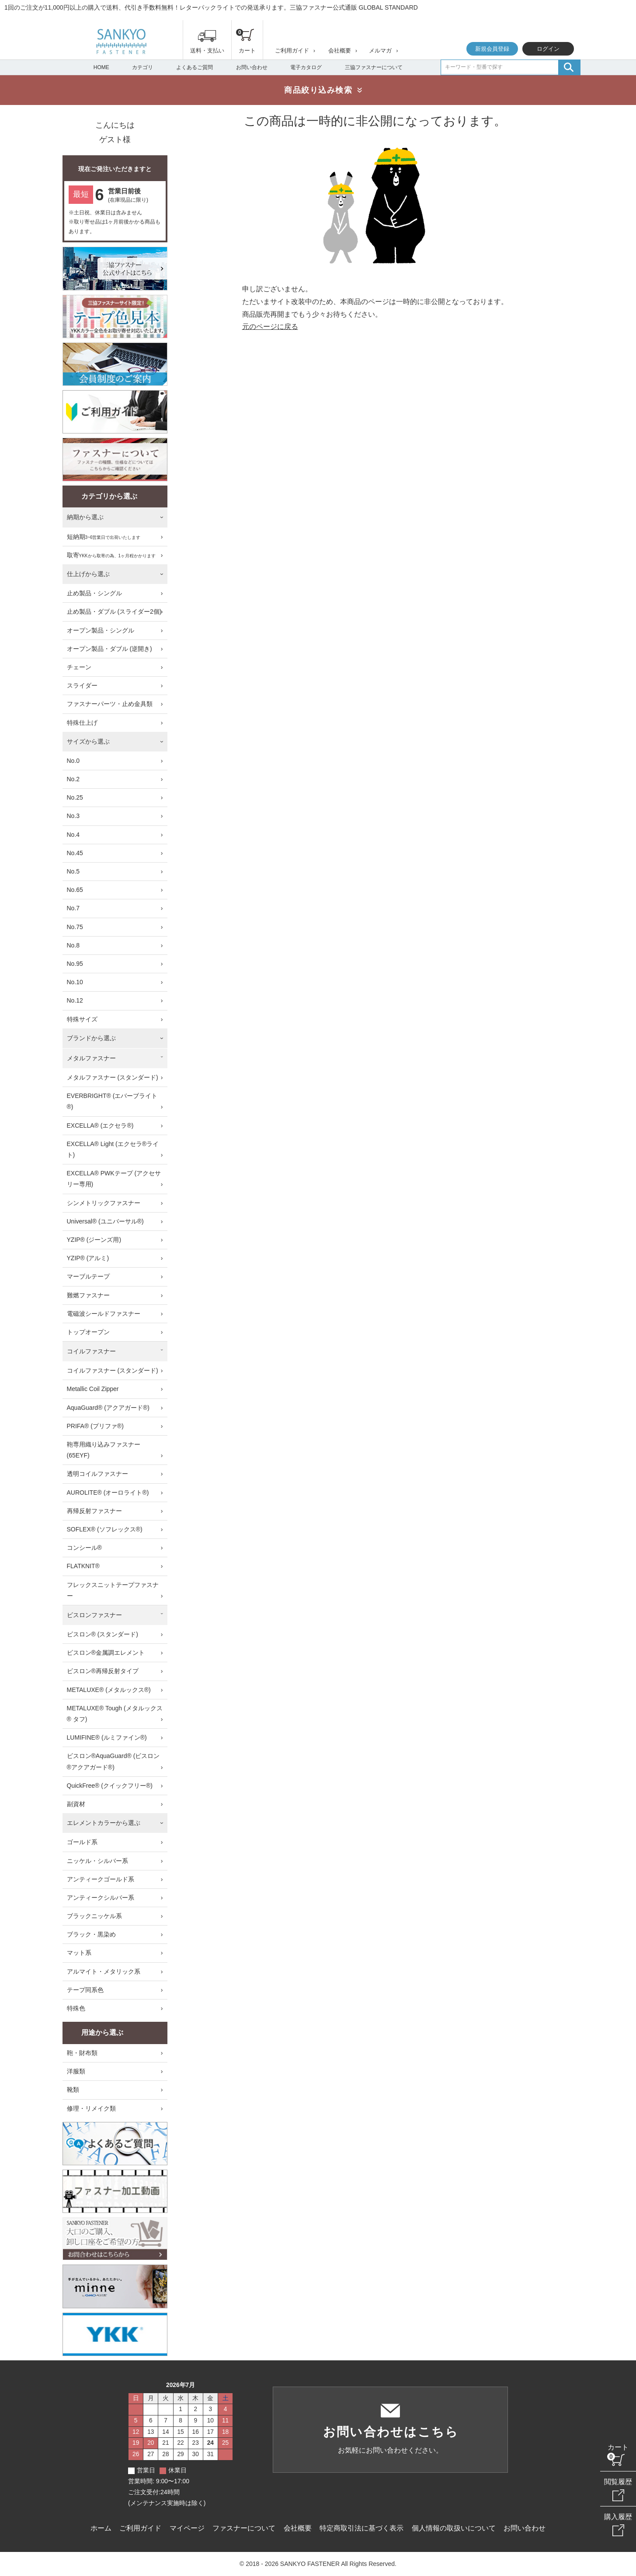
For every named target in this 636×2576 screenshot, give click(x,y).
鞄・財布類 (82, 2052)
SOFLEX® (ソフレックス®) (104, 1529)
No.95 (75, 963)
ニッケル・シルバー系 (97, 1860)
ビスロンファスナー (94, 1614)
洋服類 (76, 2071)
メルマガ (380, 50)
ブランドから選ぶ (91, 1038)
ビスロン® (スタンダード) (103, 1634)
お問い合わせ (252, 67)
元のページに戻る (270, 326)
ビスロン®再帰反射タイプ (103, 1670)
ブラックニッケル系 (94, 1915)
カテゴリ (142, 67)
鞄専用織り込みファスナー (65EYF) (103, 1450)
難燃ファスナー (88, 1295)
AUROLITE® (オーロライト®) (108, 1492)
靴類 (73, 2089)
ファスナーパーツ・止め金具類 (110, 703)
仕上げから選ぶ (88, 573)
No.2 (73, 779)
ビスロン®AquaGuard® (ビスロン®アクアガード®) (113, 1761)
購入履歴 (618, 2516)
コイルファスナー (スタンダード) (112, 1370)
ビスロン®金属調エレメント (106, 1652)
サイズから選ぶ (88, 741)
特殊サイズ (82, 1019)
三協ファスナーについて (374, 67)
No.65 (75, 889)
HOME (101, 67)
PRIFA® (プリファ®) (95, 1426)
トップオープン (88, 1331)
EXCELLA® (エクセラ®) (100, 1125)
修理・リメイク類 (91, 2108)
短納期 (104, 537)
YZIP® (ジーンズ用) (94, 1239)
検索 (569, 67)
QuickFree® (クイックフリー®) (110, 1785)
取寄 (111, 556)
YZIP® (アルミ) (88, 1258)
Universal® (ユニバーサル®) (105, 1221)
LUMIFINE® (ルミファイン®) (107, 1737)
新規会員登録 (492, 48)
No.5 (73, 871)
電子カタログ (306, 67)
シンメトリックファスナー (103, 1202)
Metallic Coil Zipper (93, 1388)
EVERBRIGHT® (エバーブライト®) (112, 1101)
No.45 (75, 852)
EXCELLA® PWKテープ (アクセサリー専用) (114, 1179)
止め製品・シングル (94, 593)
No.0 (73, 760)
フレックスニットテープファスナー (113, 1590)
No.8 (73, 945)
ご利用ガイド (292, 50)
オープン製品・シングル (100, 630)
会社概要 (339, 50)
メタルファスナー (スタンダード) (112, 1077)
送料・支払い (207, 50)
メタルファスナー (91, 1058)
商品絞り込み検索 (318, 90)
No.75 (75, 926)
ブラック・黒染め (91, 1934)
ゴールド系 (82, 1842)
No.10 (75, 982)
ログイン (548, 48)
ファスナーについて (243, 2528)
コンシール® (84, 1547)
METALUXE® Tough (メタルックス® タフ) (115, 1714)
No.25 (75, 797)
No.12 (75, 1000)
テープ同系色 (85, 1989)
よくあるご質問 (194, 67)
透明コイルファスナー (97, 1473)
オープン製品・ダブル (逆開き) (109, 648)
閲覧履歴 (618, 2481)
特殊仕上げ (82, 722)
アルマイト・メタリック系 (103, 1971)
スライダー (82, 685)
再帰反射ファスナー (94, 1510)
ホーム (100, 2528)
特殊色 (76, 2008)
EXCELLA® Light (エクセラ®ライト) (113, 1149)
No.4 (73, 834)
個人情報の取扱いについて (454, 2528)
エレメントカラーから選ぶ (103, 1822)
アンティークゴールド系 (100, 1879)
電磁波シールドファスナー (103, 1313)
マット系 (79, 1952)
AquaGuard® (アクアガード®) (108, 1407)
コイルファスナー (91, 1351)
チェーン (79, 667)
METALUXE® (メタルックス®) (109, 1689)
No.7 (73, 908)
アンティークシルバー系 (100, 1897)
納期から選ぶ (85, 517)
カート (618, 2447)
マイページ (187, 2528)
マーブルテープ (88, 1276)
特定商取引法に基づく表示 (361, 2528)
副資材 (76, 1803)
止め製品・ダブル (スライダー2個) (114, 611)
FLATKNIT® (83, 1565)
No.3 (73, 815)
